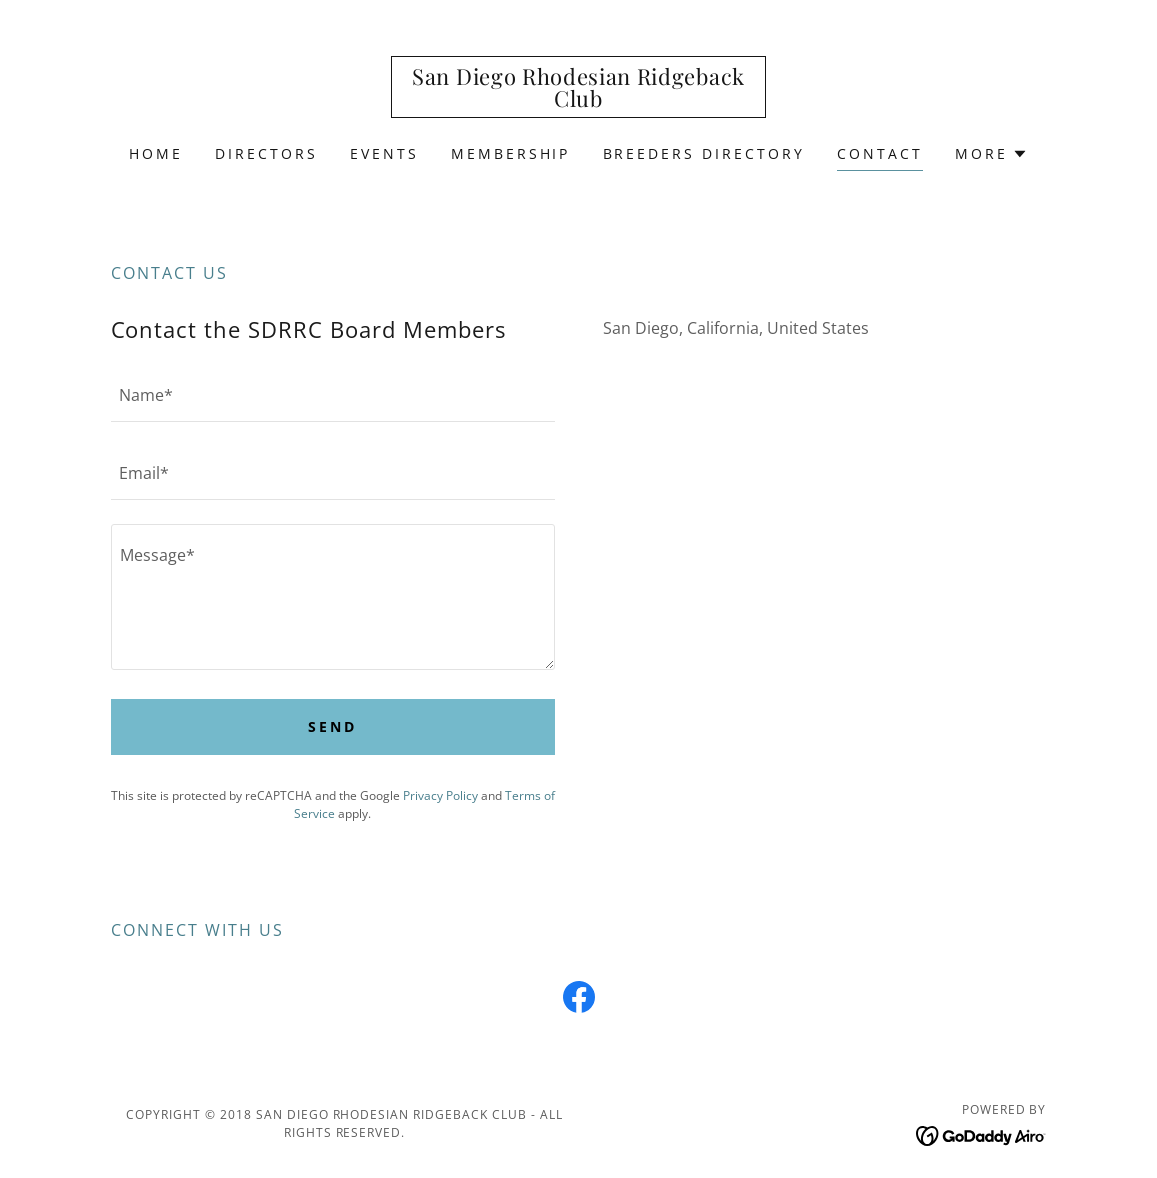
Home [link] (156, 153)
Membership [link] (511, 153)
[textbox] (333, 395)
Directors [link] (266, 153)
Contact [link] (880, 153)
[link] (578, 101)
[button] (991, 154)
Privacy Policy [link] (440, 795)
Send (332, 726)
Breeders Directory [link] (704, 153)
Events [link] (384, 153)
